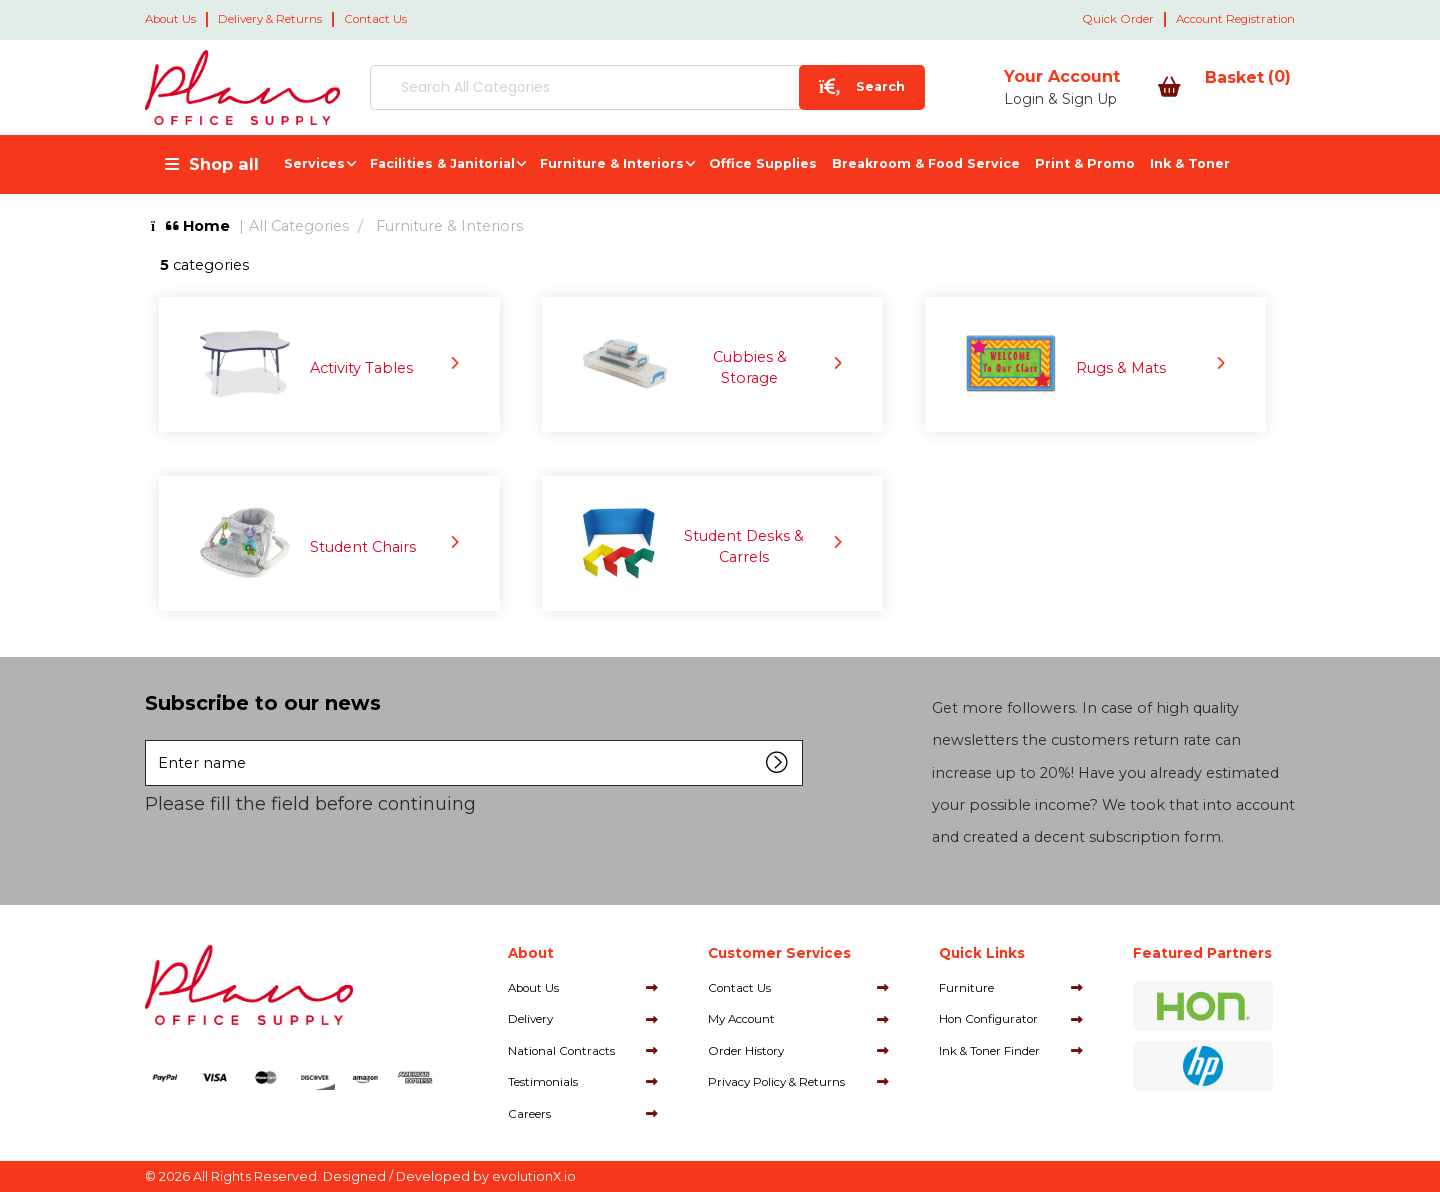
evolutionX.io (534, 1176)
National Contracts (561, 1051)
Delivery (530, 1019)
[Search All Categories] (606, 87)
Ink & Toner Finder (989, 1051)
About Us (170, 19)
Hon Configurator (988, 1019)
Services (314, 163)
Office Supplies (763, 163)
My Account (741, 1019)
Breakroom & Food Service (926, 163)
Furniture (966, 988)
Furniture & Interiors (612, 163)
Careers (529, 1114)
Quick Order (1118, 19)
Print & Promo (1085, 163)
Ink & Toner (1190, 163)
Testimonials (543, 1082)
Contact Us (375, 19)
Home (190, 226)
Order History (746, 1051)
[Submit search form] (781, 87)
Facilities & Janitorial (442, 163)
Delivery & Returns (270, 19)
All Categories (299, 226)
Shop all (224, 164)
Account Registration (1235, 19)
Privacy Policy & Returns (776, 1082)
